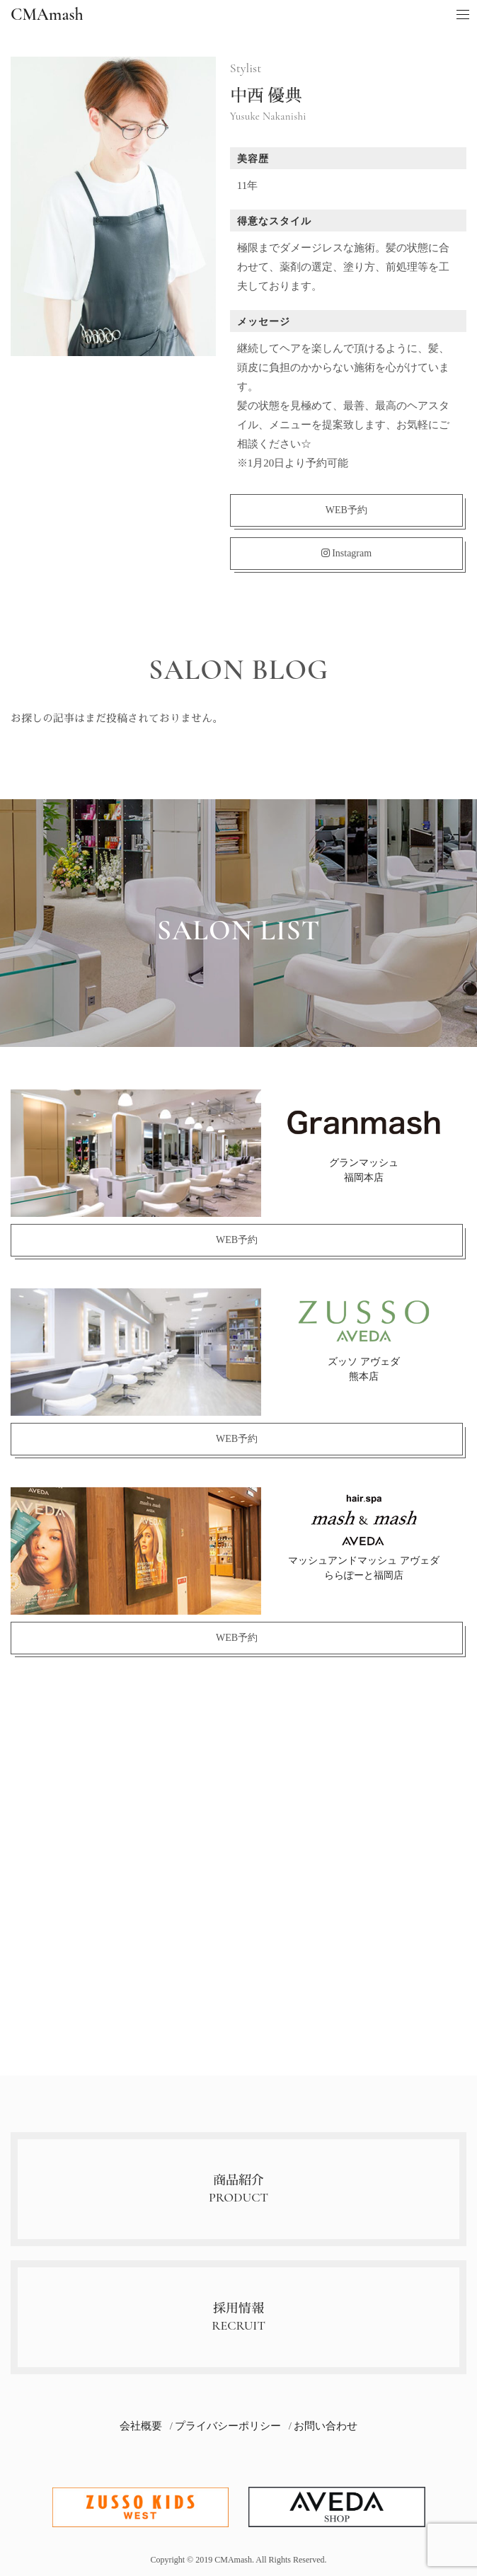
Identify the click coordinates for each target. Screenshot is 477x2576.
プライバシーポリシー (228, 2426)
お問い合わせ (325, 2426)
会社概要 (141, 2426)
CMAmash (47, 15)
